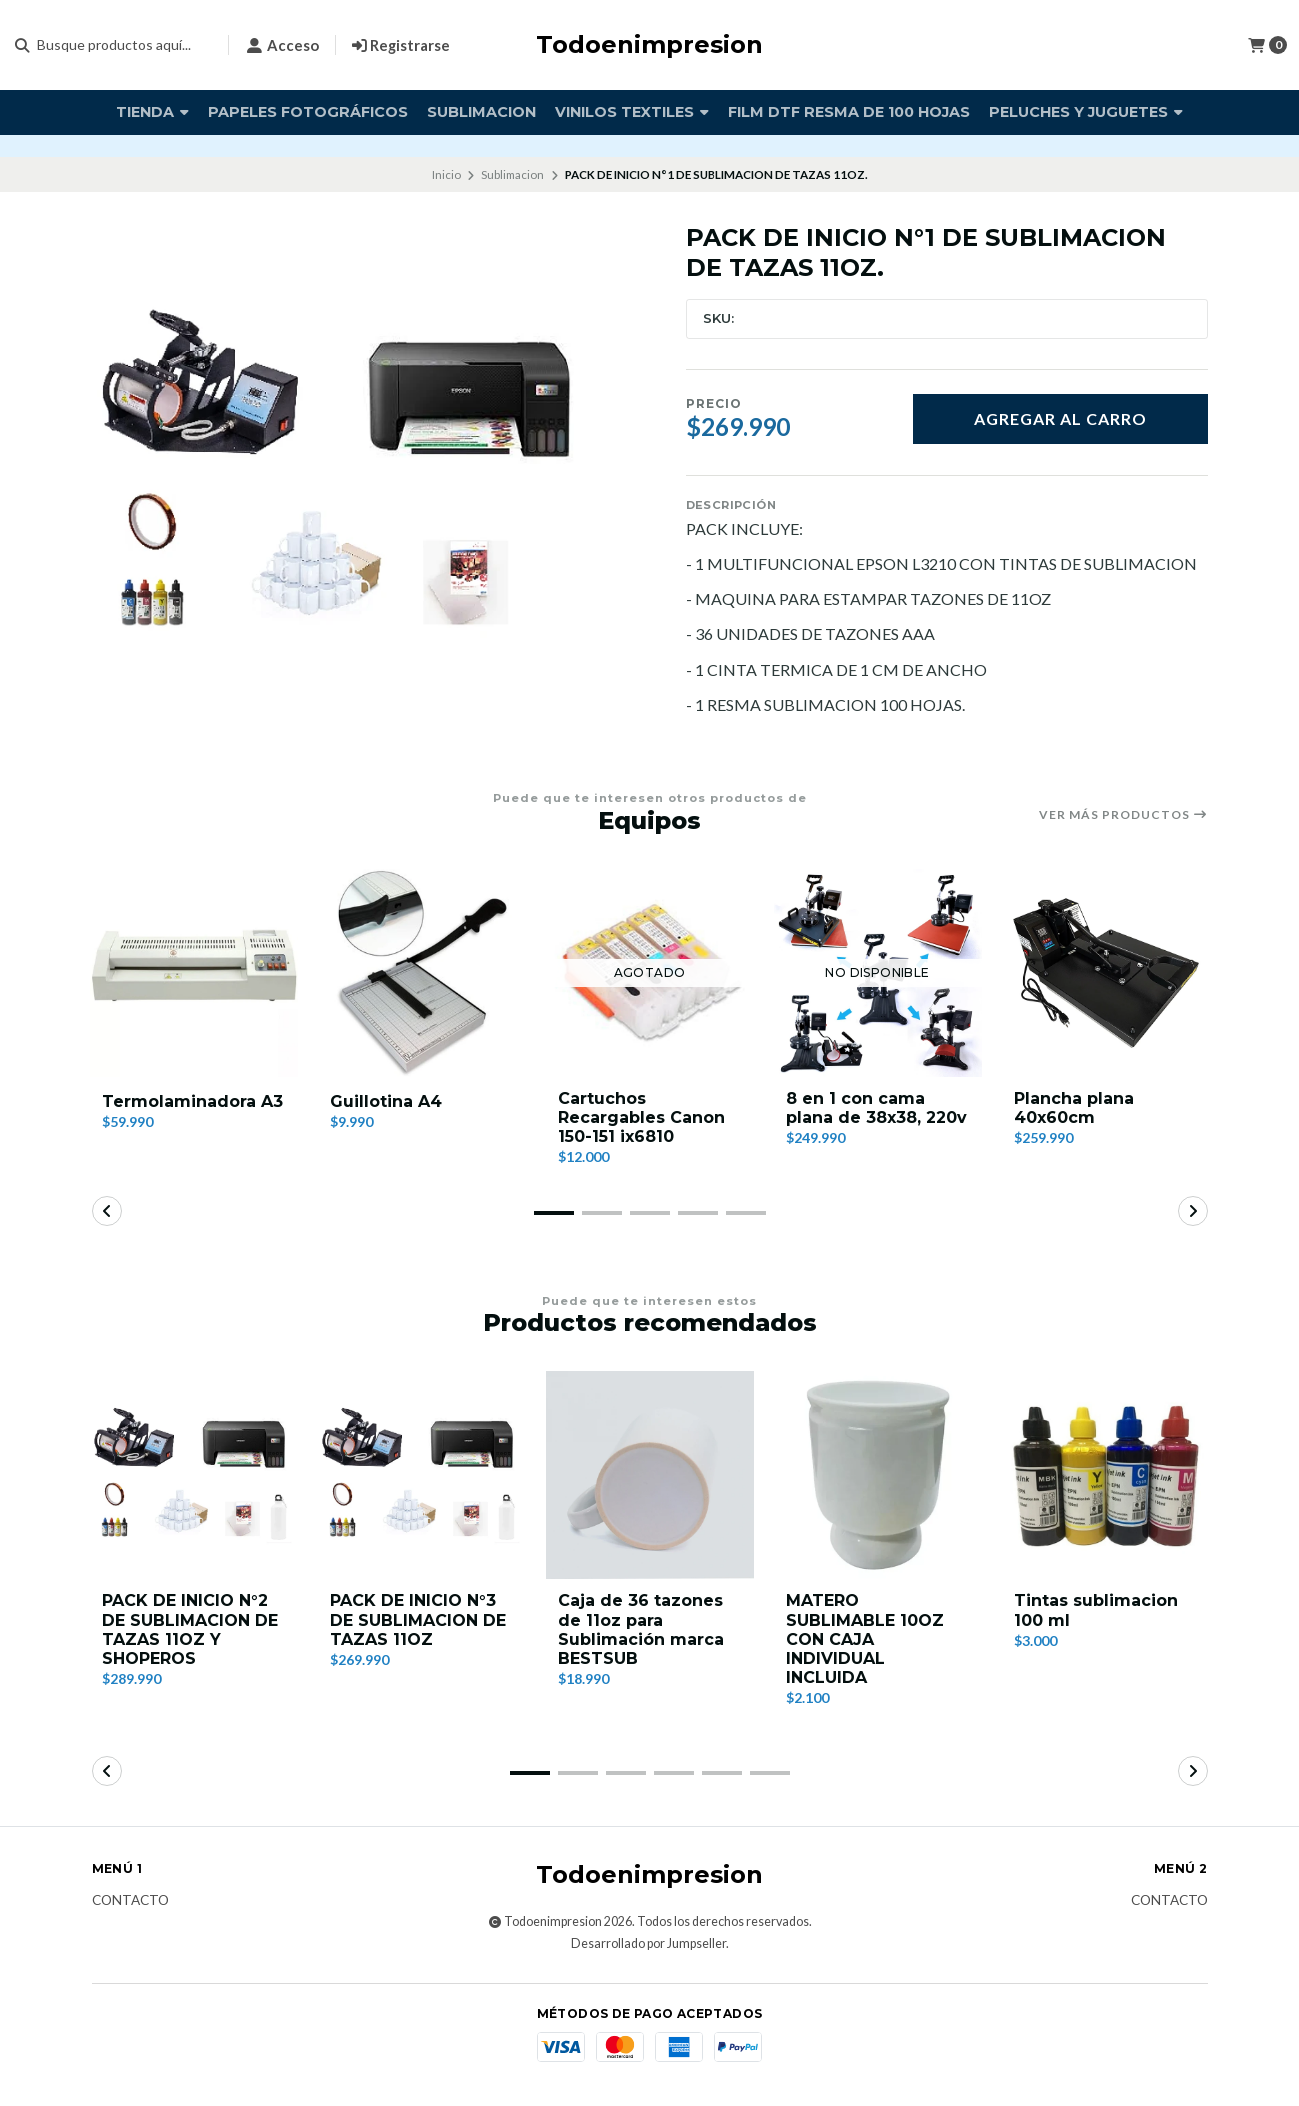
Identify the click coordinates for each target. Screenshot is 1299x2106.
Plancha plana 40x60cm (1074, 1108)
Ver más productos (1123, 815)
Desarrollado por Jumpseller (648, 1943)
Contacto (130, 1901)
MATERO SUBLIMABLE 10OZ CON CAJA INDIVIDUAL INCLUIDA (865, 1639)
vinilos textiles (632, 112)
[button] (554, 1213)
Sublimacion (481, 112)
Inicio (446, 174)
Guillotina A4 (386, 1101)
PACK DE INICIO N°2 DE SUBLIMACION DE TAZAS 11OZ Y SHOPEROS (190, 1629)
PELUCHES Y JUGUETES (1086, 112)
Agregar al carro (1060, 418)
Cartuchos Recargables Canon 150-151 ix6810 (641, 1117)
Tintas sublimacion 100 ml (1096, 1610)
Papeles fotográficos (308, 112)
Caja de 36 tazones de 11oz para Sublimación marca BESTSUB (641, 1629)
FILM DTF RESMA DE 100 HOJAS (849, 112)
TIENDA (152, 112)
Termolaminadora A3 (192, 1101)
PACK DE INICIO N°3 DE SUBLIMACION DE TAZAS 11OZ (418, 1619)
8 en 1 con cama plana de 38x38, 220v (876, 1108)
